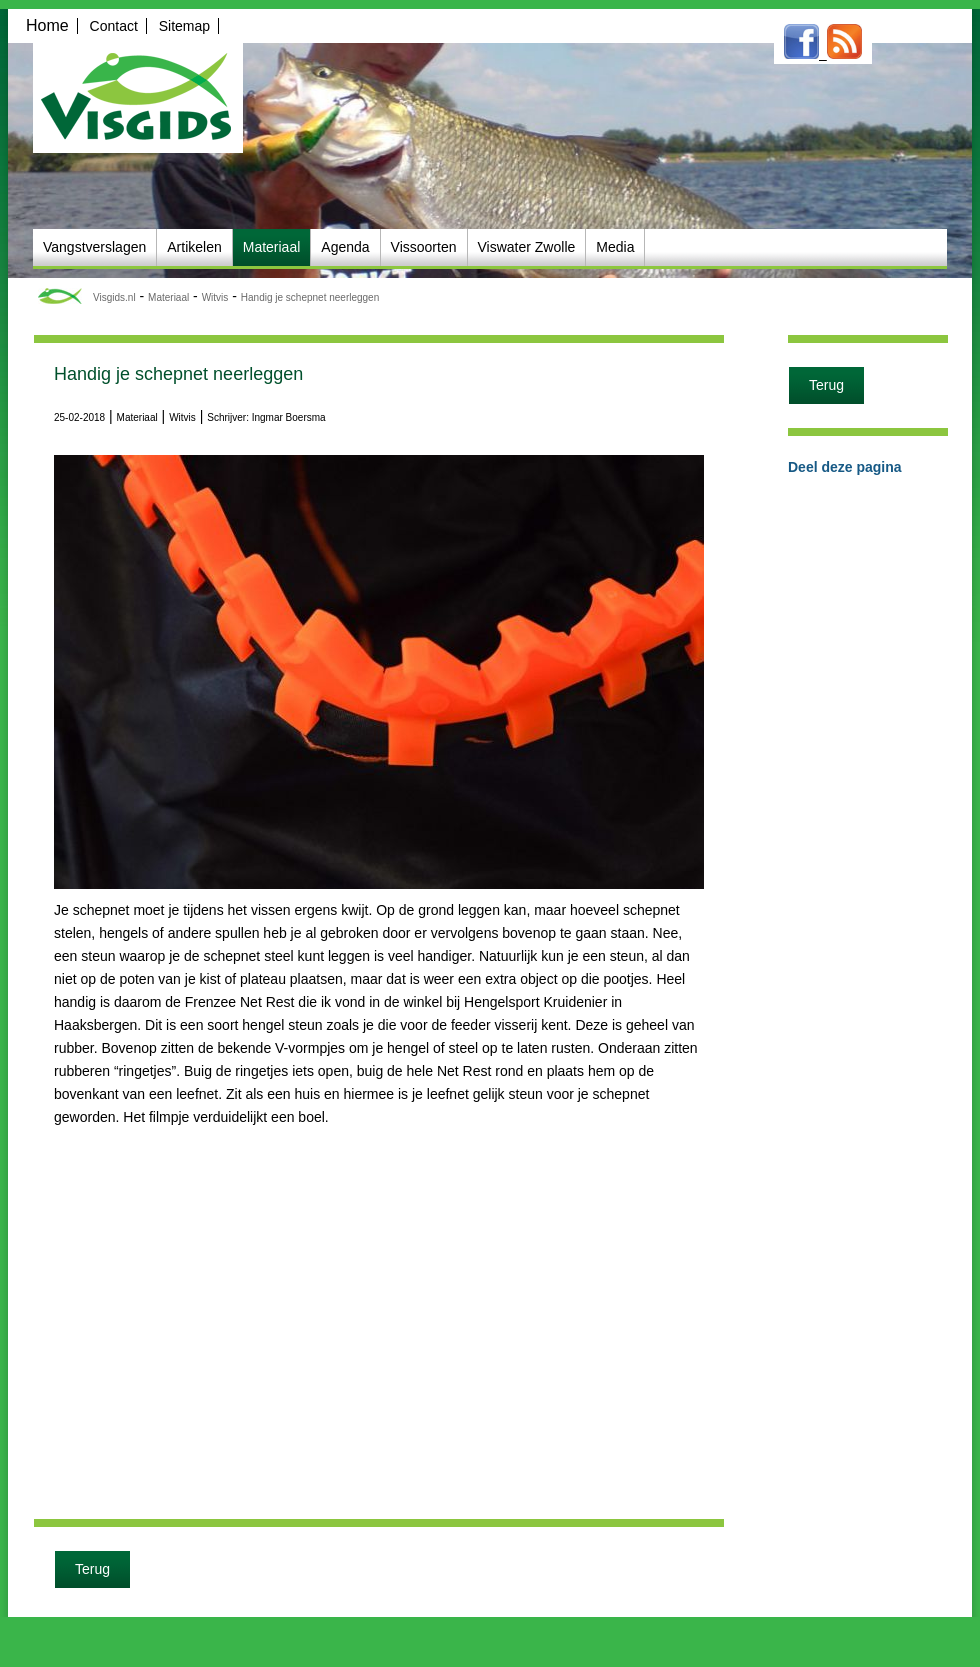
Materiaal (168, 297)
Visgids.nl (114, 297)
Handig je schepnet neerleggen (310, 297)
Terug (92, 1569)
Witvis (215, 297)
